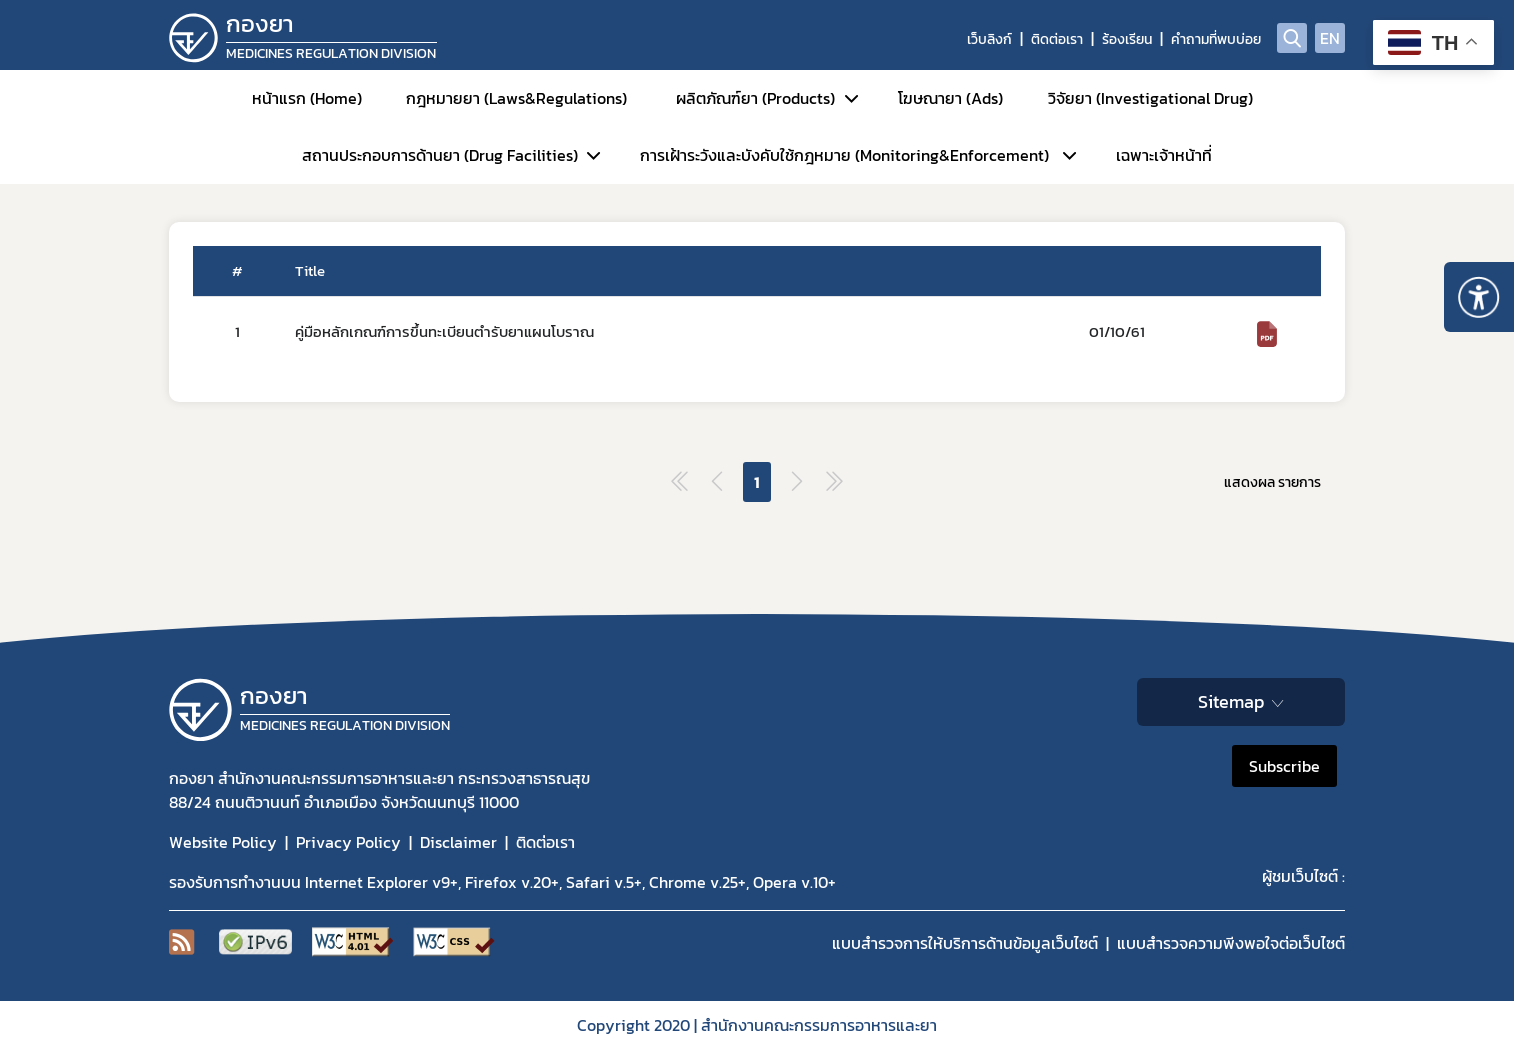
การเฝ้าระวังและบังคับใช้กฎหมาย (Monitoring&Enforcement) (844, 155)
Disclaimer (458, 842)
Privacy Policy (348, 842)
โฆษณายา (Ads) (950, 98)
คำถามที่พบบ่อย (1216, 39)
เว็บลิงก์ (989, 39)
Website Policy (223, 842)
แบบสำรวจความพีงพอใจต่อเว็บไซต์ (1231, 943)
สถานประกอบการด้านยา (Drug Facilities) (440, 155)
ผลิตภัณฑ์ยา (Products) (755, 98)
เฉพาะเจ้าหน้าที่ (1164, 155)
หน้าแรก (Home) (307, 98)
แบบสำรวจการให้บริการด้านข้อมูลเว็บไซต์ (965, 943)
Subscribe (1284, 766)
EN (1330, 38)
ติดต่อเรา (1057, 39)
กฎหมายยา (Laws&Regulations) (516, 98)
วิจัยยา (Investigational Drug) (1150, 98)
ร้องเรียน (1127, 39)
